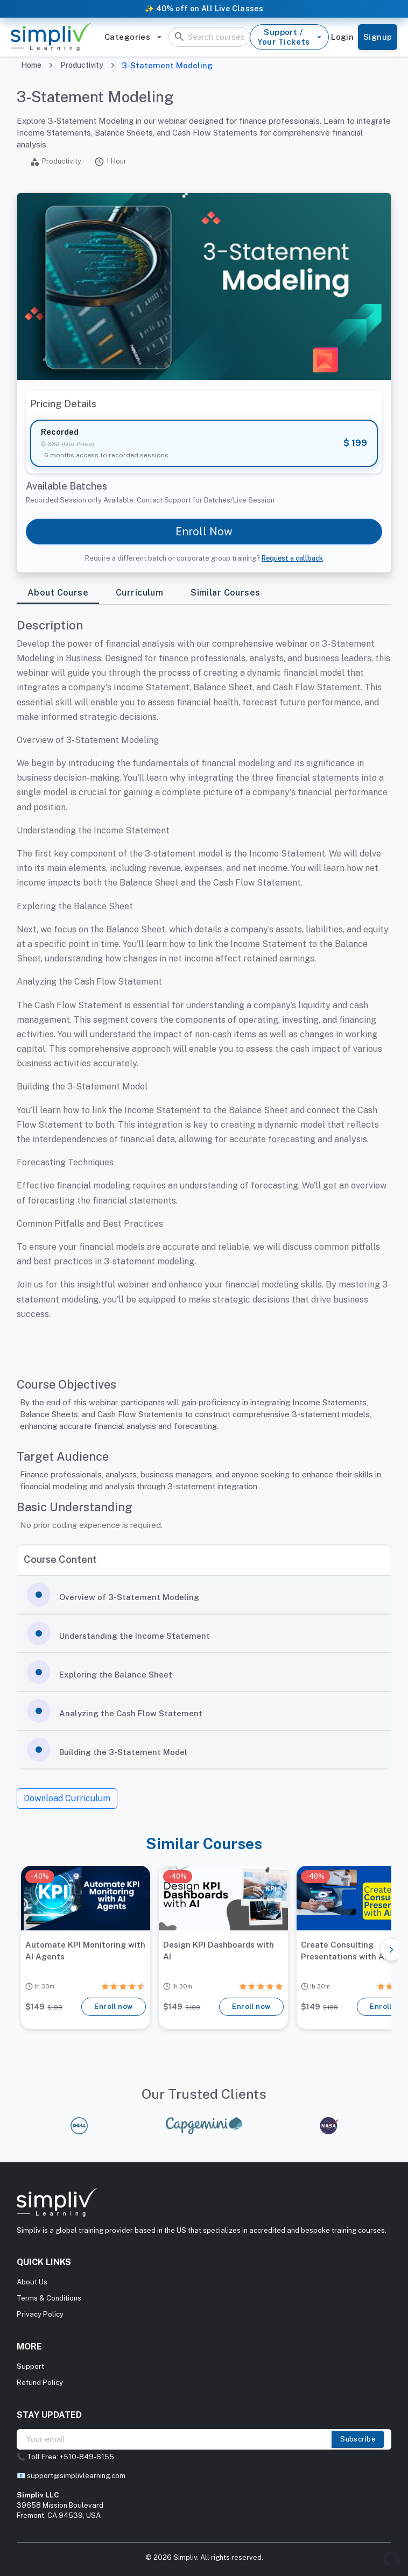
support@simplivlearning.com (76, 2476)
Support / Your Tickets (289, 37)
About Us (32, 2282)
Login (342, 37)
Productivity (81, 65)
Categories (133, 37)
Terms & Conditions (49, 2298)
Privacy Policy (40, 2314)
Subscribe (358, 2439)
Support (30, 2366)
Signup (377, 37)
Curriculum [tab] (139, 593)
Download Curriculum (67, 1798)
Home (31, 65)
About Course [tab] (58, 593)
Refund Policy (40, 2383)
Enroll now (113, 2006)
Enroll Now (204, 531)
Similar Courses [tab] (225, 593)
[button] (204, 1594)
